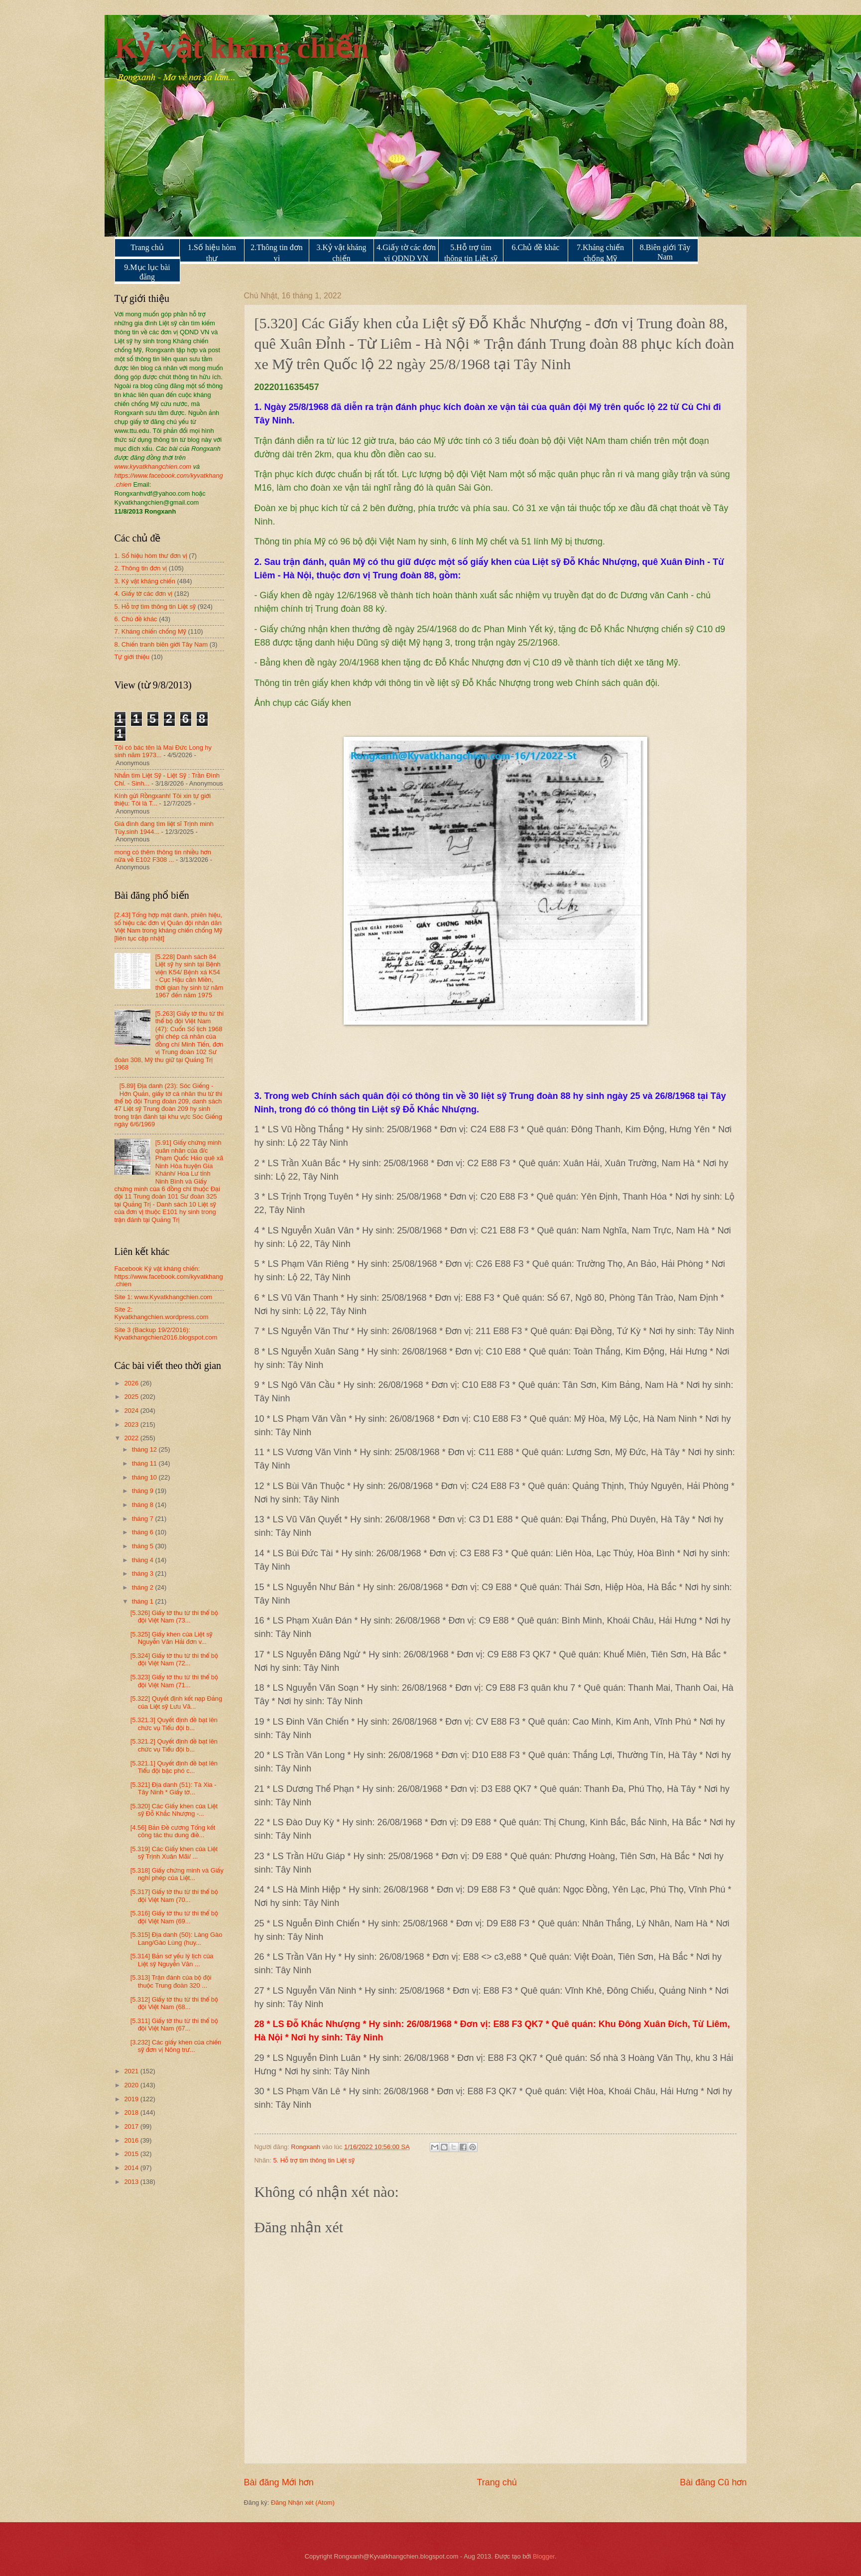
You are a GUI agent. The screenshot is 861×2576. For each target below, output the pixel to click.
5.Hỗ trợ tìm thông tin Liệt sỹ (470, 253)
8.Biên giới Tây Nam (665, 252)
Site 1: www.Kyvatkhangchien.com (164, 1297)
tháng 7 (143, 1518)
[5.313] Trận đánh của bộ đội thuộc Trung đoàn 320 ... (171, 1981)
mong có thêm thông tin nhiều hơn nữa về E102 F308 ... (163, 855)
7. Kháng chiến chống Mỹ (150, 631)
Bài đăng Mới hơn (279, 2482)
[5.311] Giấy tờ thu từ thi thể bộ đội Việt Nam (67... (174, 2024)
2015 (132, 2154)
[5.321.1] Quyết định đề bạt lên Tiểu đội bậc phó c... (174, 1767)
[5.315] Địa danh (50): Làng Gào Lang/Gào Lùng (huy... (176, 1938)
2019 (132, 2099)
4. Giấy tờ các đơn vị (144, 593)
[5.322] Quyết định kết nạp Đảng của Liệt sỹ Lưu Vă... (176, 1702)
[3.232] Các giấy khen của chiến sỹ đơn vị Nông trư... (176, 2045)
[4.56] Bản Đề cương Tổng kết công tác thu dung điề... (173, 1831)
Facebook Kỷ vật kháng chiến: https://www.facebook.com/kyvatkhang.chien (169, 1276)
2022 (132, 1438)
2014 (132, 2167)
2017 (132, 2126)
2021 (132, 2071)
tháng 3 (143, 1573)
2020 (132, 2085)
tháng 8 (143, 1504)
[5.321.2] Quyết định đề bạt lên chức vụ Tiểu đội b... (174, 1745)
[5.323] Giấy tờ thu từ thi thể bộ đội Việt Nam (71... (174, 1680)
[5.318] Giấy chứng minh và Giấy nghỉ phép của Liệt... (177, 1874)
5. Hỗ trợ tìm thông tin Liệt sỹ (314, 2160)
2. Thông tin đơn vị (141, 568)
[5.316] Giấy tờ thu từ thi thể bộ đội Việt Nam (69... (174, 1916)
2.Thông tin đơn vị (276, 253)
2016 (132, 2140)
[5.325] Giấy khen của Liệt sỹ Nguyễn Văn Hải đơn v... (171, 1637)
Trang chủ (147, 247)
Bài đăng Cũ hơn (713, 2482)
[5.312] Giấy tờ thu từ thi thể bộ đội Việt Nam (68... (174, 2003)
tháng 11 (145, 1463)
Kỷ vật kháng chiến (242, 47)
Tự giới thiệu (132, 657)
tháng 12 (145, 1449)
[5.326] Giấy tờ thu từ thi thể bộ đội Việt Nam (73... (174, 1616)
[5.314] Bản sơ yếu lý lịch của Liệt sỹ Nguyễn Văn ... (172, 1959)
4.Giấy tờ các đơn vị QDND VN (406, 253)
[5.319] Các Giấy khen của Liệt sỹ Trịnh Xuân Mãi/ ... (174, 1852)
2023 (132, 1424)
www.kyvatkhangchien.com (153, 466)
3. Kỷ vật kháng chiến (145, 581)
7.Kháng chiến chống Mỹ (600, 253)
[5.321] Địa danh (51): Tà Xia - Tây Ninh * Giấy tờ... (173, 1788)
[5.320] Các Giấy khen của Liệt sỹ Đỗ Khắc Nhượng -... (174, 1809)
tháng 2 (143, 1587)
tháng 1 (143, 1601)
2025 (132, 1396)
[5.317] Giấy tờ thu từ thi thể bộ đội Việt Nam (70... (174, 1895)
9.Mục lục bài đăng (147, 272)
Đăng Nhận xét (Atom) (303, 2502)
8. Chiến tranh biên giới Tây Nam (161, 644)
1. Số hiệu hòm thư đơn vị (151, 555)
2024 (132, 1410)
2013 (132, 2181)
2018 (132, 2112)
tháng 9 (143, 1490)
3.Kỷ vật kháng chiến (341, 253)
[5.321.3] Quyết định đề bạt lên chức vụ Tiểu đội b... (174, 1723)
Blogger (544, 2556)
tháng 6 (143, 1532)
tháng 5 (143, 1546)
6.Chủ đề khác (536, 247)
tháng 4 (143, 1560)
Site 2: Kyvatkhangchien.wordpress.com (162, 1313)
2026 (132, 1383)
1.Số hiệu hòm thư (212, 253)
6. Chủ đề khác (136, 619)
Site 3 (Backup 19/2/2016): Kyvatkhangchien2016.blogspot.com (166, 1333)
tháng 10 (145, 1477)
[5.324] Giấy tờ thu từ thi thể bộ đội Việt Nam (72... (174, 1659)
